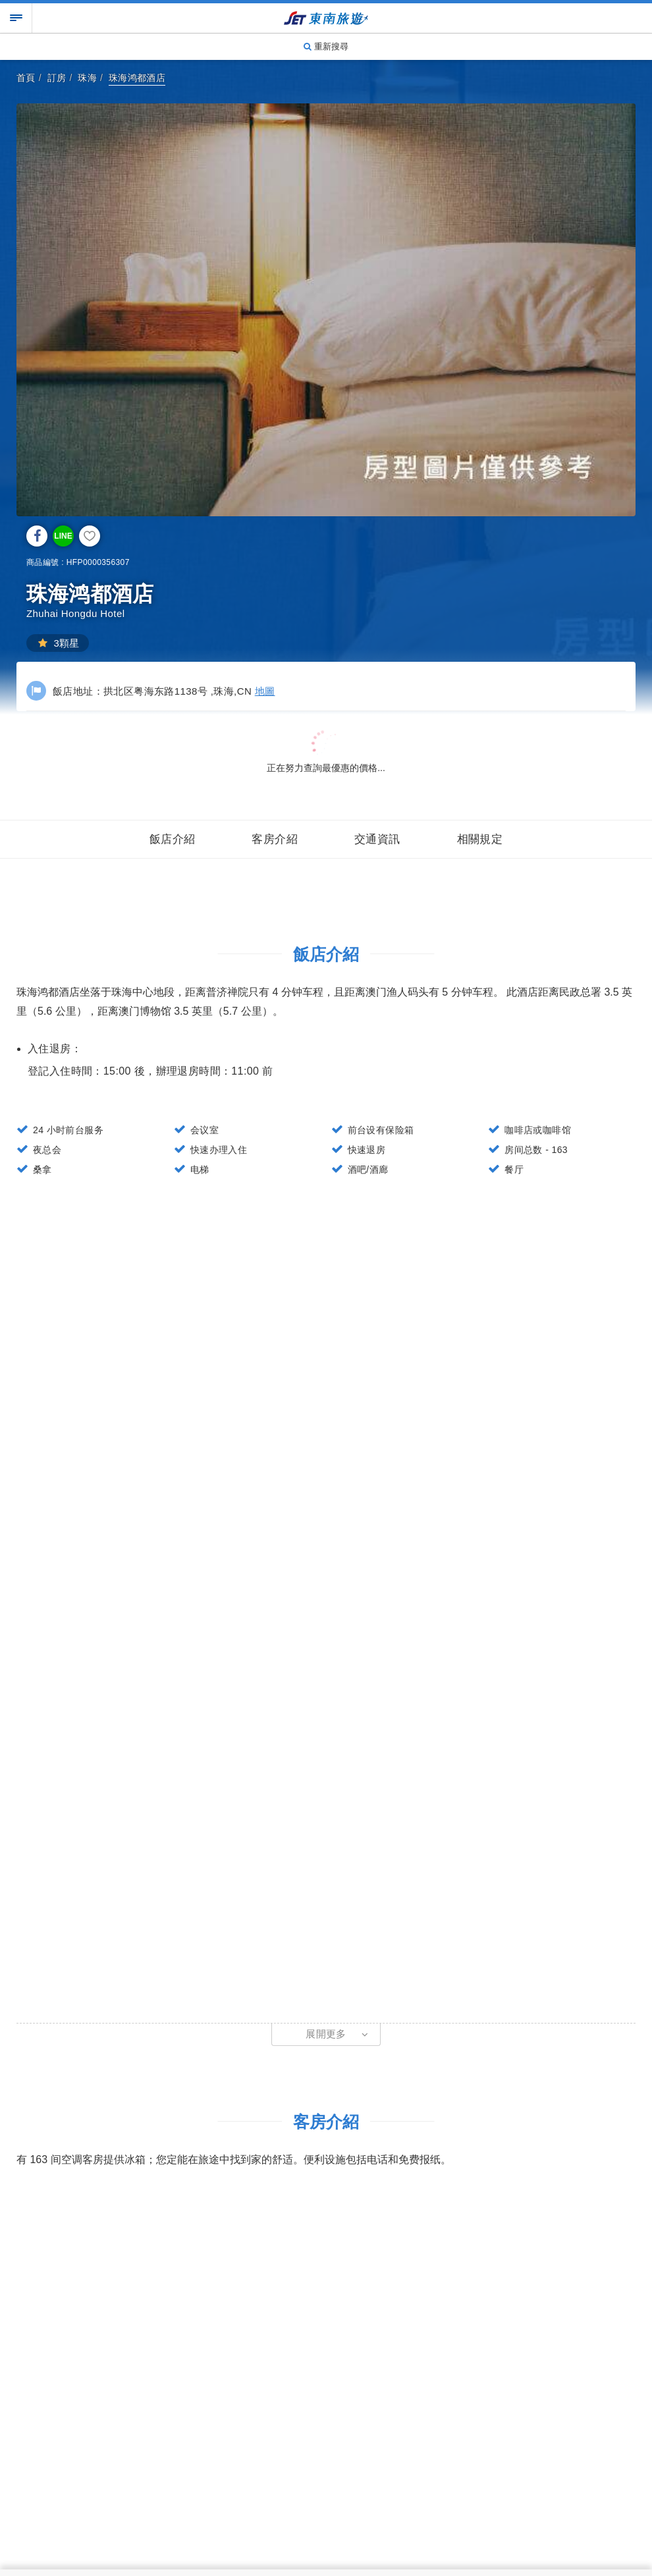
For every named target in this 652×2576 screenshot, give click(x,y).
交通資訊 (377, 839)
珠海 (87, 77)
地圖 (265, 691)
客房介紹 (275, 839)
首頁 (26, 77)
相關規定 (480, 839)
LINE (63, 536)
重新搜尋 (326, 46)
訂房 (57, 77)
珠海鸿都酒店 (137, 77)
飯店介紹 (172, 839)
